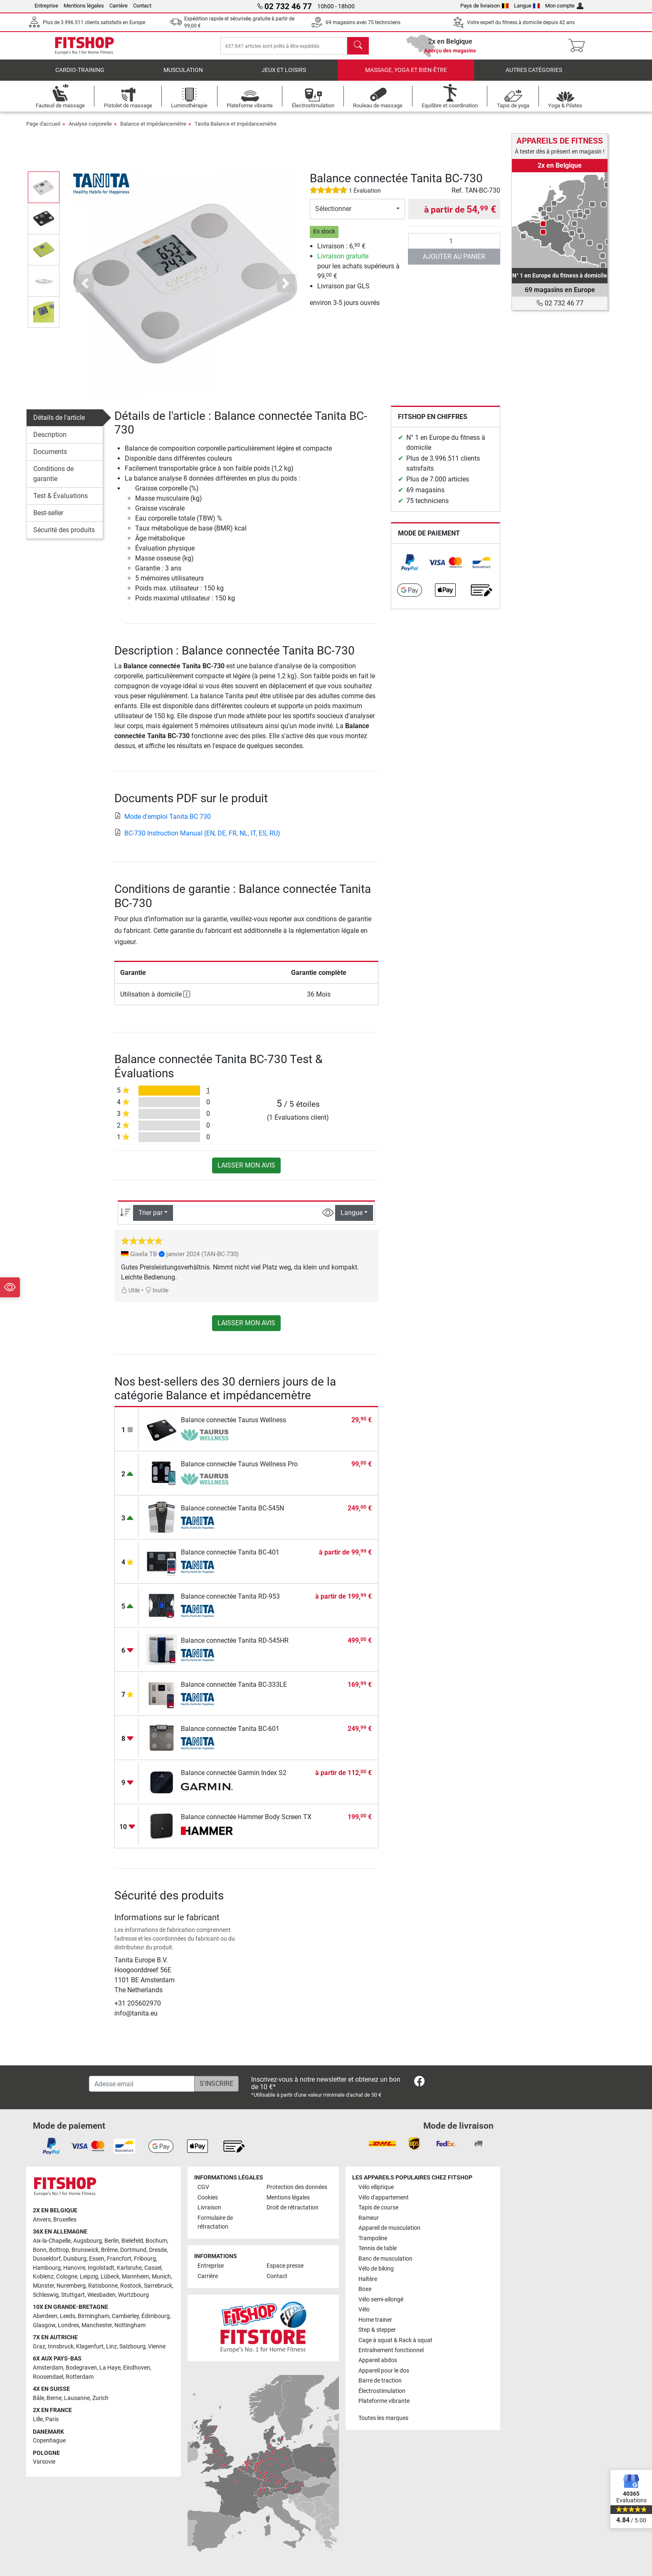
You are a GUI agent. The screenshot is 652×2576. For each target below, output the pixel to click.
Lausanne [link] (77, 2398)
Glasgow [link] (44, 2325)
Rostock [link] (130, 2286)
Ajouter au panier (454, 263)
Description (50, 441)
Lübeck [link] (110, 2277)
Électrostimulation (381, 2391)
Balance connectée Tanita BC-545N (232, 1515)
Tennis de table (377, 2248)
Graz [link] (39, 2346)
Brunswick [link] (85, 2250)
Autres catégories (534, 76)
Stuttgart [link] (73, 2294)
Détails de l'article (59, 424)
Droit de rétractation (293, 2208)
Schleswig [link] (46, 2294)
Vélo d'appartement (383, 2197)
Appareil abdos (377, 2360)
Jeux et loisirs (284, 76)
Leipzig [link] (89, 2277)
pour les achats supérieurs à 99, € (358, 273)
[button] (84, 290)
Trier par (150, 1219)
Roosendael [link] (48, 2376)
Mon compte (564, 5)
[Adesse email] (142, 2084)
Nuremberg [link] (71, 2286)
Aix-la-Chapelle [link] (52, 2241)
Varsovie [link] (44, 2462)
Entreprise (46, 5)
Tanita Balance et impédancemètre (236, 130)
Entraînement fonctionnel (391, 2350)
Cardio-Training (79, 76)
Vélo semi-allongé (380, 2299)
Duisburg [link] (74, 2259)
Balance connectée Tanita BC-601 (230, 1735)
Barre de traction (380, 2381)
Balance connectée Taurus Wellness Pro (239, 1471)
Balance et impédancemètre (153, 130)
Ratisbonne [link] (103, 2286)
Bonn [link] (40, 2250)
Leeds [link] (67, 2316)
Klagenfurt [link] (90, 2346)
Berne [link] (54, 2398)
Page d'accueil (43, 130)
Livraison (209, 2208)
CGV (203, 2187)
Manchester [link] (97, 2325)
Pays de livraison (484, 5)
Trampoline (372, 2238)
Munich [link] (161, 2277)
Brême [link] (109, 2250)
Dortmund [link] (133, 2250)
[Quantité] (454, 247)
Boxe (364, 2289)
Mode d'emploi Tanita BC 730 (162, 823)
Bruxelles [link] (65, 2219)
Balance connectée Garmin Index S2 (233, 1779)
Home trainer (375, 2319)
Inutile (156, 1297)
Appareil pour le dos (383, 2371)
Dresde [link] (158, 2250)
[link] (409, 569)
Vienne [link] (156, 2346)
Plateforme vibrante (384, 2401)
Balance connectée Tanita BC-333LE (234, 1691)
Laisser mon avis (246, 1172)
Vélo (364, 2309)
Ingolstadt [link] (101, 2267)
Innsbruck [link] (61, 2346)
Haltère (367, 2279)
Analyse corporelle (90, 130)
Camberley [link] (125, 2316)
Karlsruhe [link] (129, 2267)
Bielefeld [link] (132, 2241)
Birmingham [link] (93, 2316)
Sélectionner (333, 215)
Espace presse (285, 2266)
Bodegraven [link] (81, 2367)
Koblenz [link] (43, 2277)
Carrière (118, 5)
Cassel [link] (152, 2267)
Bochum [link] (156, 2241)
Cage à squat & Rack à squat (395, 2340)
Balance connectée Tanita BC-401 (230, 1559)
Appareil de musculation (389, 2228)
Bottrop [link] (59, 2250)
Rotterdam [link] (80, 2376)
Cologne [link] (66, 2277)
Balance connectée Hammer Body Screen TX (246, 1823)
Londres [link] (68, 2325)
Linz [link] (111, 2346)
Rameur (368, 2217)
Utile (130, 1297)
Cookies (208, 2197)
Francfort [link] (119, 2259)
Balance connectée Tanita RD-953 (230, 1603)
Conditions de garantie (53, 480)
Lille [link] (38, 2419)
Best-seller (48, 519)
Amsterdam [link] (48, 2367)
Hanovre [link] (74, 2267)
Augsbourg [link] (87, 2241)
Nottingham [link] (130, 2325)
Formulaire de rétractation (215, 2222)
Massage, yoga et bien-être (406, 76)
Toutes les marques (383, 2418)
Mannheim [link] (135, 2277)
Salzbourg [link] (132, 2346)
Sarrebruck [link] (158, 2286)
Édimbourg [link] (155, 2316)
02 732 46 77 (559, 303)
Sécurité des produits (64, 536)
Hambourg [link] (47, 2267)
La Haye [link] (110, 2367)
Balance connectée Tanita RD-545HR (235, 1647)
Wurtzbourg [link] (133, 2294)
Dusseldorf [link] (47, 2259)
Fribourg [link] (145, 2259)
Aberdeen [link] (45, 2316)
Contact (142, 5)
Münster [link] (43, 2286)
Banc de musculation (385, 2258)
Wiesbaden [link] (101, 2294)
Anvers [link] (42, 2219)
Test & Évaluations (60, 502)
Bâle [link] (38, 2398)
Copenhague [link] (49, 2441)
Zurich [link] (100, 2398)
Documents (50, 458)
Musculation (183, 76)
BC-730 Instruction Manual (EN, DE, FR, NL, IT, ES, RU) (197, 840)
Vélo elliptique (376, 2187)
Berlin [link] (111, 2241)
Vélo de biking (376, 2269)
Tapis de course (378, 2208)
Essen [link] (96, 2259)
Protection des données (297, 2187)
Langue (527, 5)
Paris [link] (52, 2419)
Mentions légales (84, 5)
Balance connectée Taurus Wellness (233, 1427)
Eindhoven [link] (136, 2367)
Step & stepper (377, 2330)
